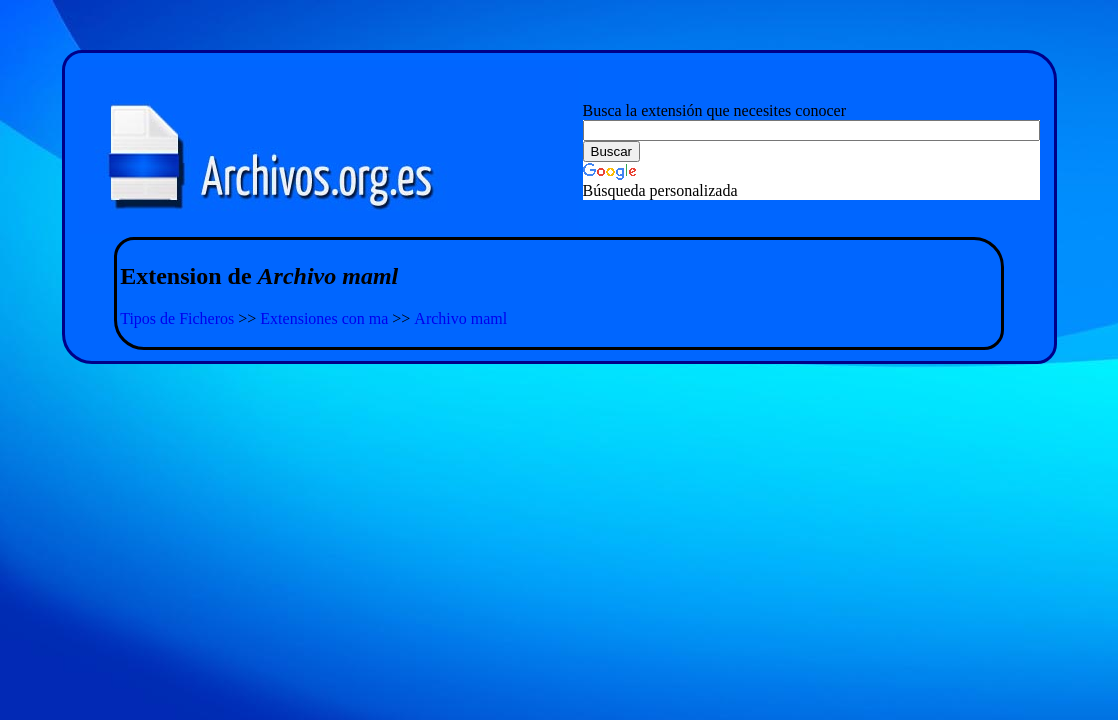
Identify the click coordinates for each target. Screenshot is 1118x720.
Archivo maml (460, 318)
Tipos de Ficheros (177, 318)
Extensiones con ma (324, 318)
